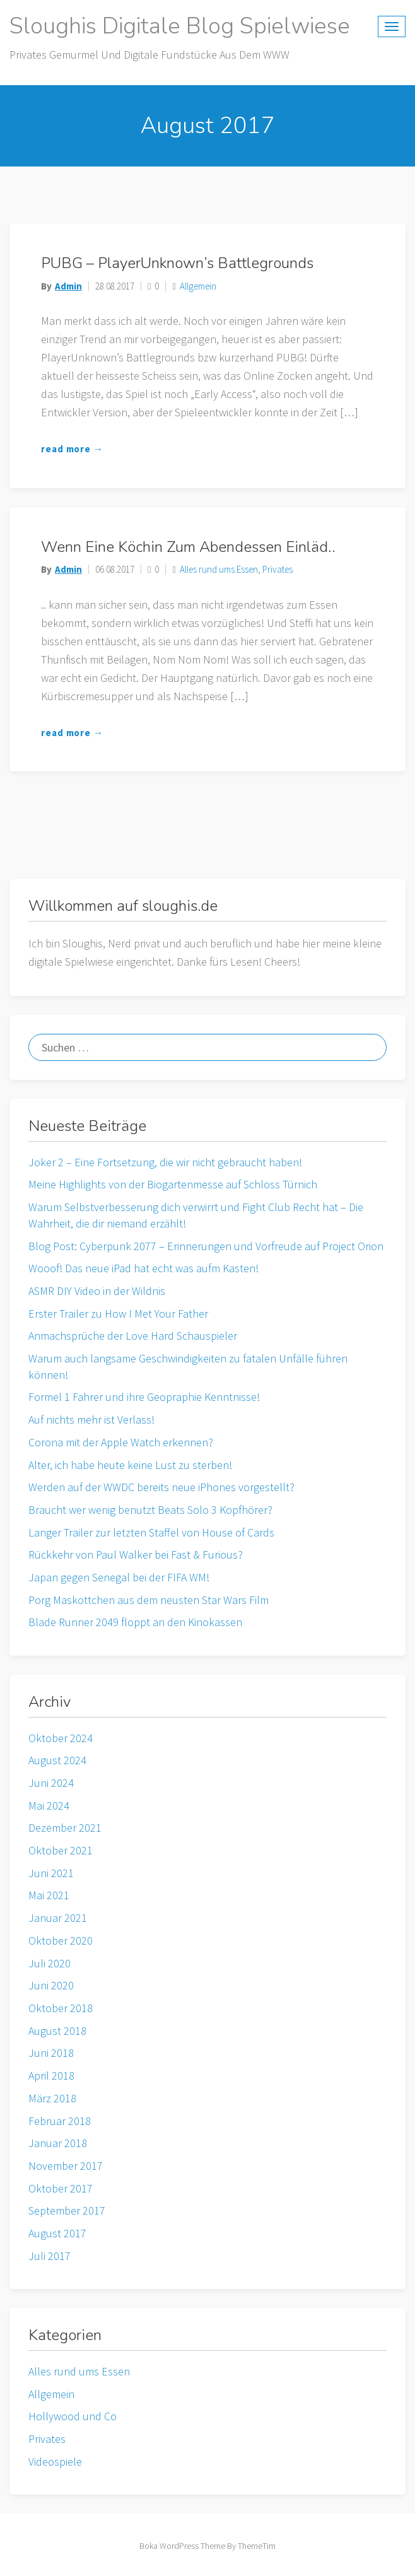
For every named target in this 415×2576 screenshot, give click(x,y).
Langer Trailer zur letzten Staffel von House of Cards (151, 1532)
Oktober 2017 (60, 2188)
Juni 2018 (51, 2053)
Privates (277, 569)
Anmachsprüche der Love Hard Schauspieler (132, 1335)
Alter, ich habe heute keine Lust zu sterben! (130, 1465)
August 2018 (57, 2030)
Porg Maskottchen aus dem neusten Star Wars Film (148, 1600)
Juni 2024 (51, 1783)
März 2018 (52, 2098)
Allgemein (198, 286)
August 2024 (57, 1760)
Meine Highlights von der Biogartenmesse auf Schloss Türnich (172, 1184)
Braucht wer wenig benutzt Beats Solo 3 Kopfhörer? (150, 1509)
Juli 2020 (49, 1963)
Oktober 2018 (60, 2008)
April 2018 (51, 2075)
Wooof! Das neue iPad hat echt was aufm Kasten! (143, 1268)
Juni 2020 (51, 1985)
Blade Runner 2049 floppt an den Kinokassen (135, 1622)
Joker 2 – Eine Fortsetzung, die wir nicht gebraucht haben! (165, 1162)
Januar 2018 (57, 2143)
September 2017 (66, 2210)
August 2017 (57, 2233)
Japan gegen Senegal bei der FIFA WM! (118, 1577)
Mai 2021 (48, 1895)
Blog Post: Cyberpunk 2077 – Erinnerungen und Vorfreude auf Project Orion (205, 1246)
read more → (72, 449)
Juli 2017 (49, 2256)
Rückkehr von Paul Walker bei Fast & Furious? (135, 1554)
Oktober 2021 (60, 1850)
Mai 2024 (48, 1805)
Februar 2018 (59, 2121)
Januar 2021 (57, 1918)
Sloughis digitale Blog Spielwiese (179, 26)
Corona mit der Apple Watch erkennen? (120, 1442)
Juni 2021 (51, 1873)
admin (68, 286)
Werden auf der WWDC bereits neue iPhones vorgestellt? (161, 1487)
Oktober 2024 (60, 1738)
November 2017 (65, 2165)
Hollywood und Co (72, 2416)
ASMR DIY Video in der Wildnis (96, 1291)
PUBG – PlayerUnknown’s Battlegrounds (177, 263)
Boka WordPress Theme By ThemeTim (207, 2545)
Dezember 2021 (65, 1827)
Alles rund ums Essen (219, 569)
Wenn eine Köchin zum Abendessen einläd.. (188, 547)
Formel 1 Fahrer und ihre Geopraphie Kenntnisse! (144, 1397)
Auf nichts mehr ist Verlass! (91, 1419)
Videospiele (55, 2461)
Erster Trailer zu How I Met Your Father (118, 1313)
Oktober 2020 (60, 1940)
